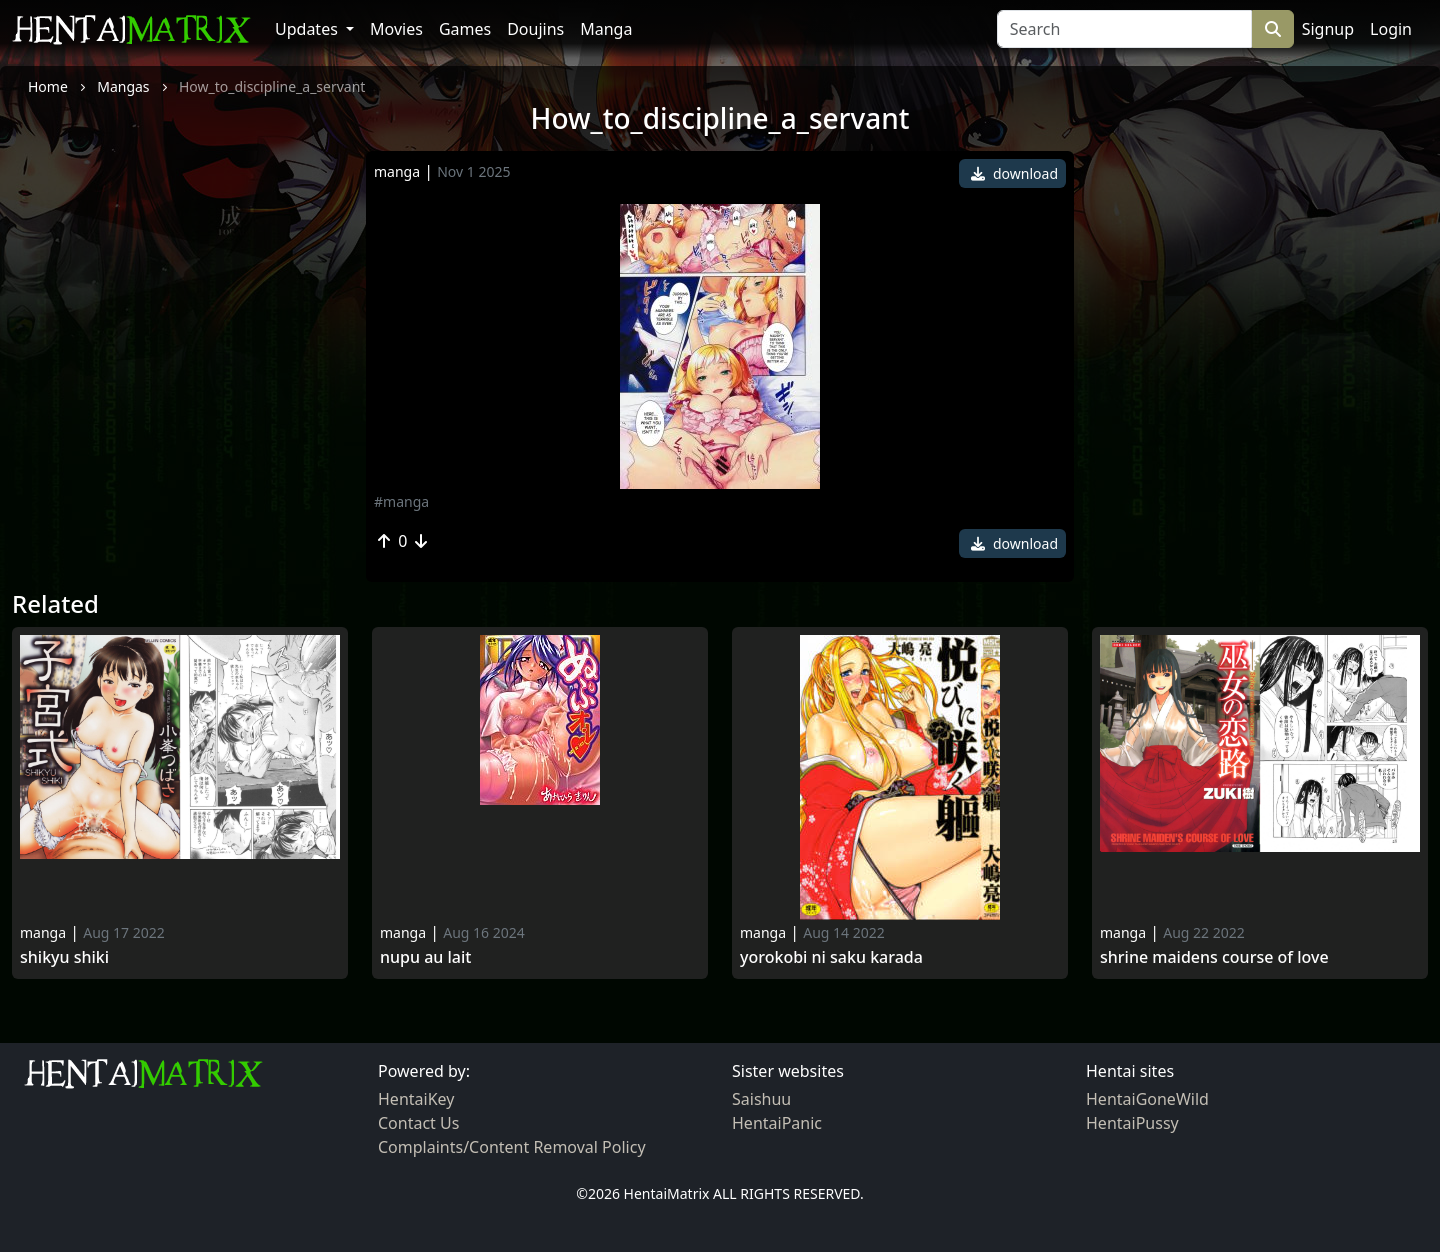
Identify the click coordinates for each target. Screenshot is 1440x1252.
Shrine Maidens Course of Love (1214, 957)
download (1014, 173)
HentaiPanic (777, 1123)
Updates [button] (308, 29)
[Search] (1124, 29)
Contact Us (418, 1123)
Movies (396, 29)
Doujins (535, 29)
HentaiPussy (1132, 1123)
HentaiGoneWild (1147, 1099)
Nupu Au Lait (425, 957)
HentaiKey (416, 1099)
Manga (606, 29)
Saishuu (761, 1099)
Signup (1328, 29)
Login (1391, 29)
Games (465, 29)
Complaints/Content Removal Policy (512, 1147)
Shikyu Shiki (64, 957)
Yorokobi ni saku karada (831, 957)
